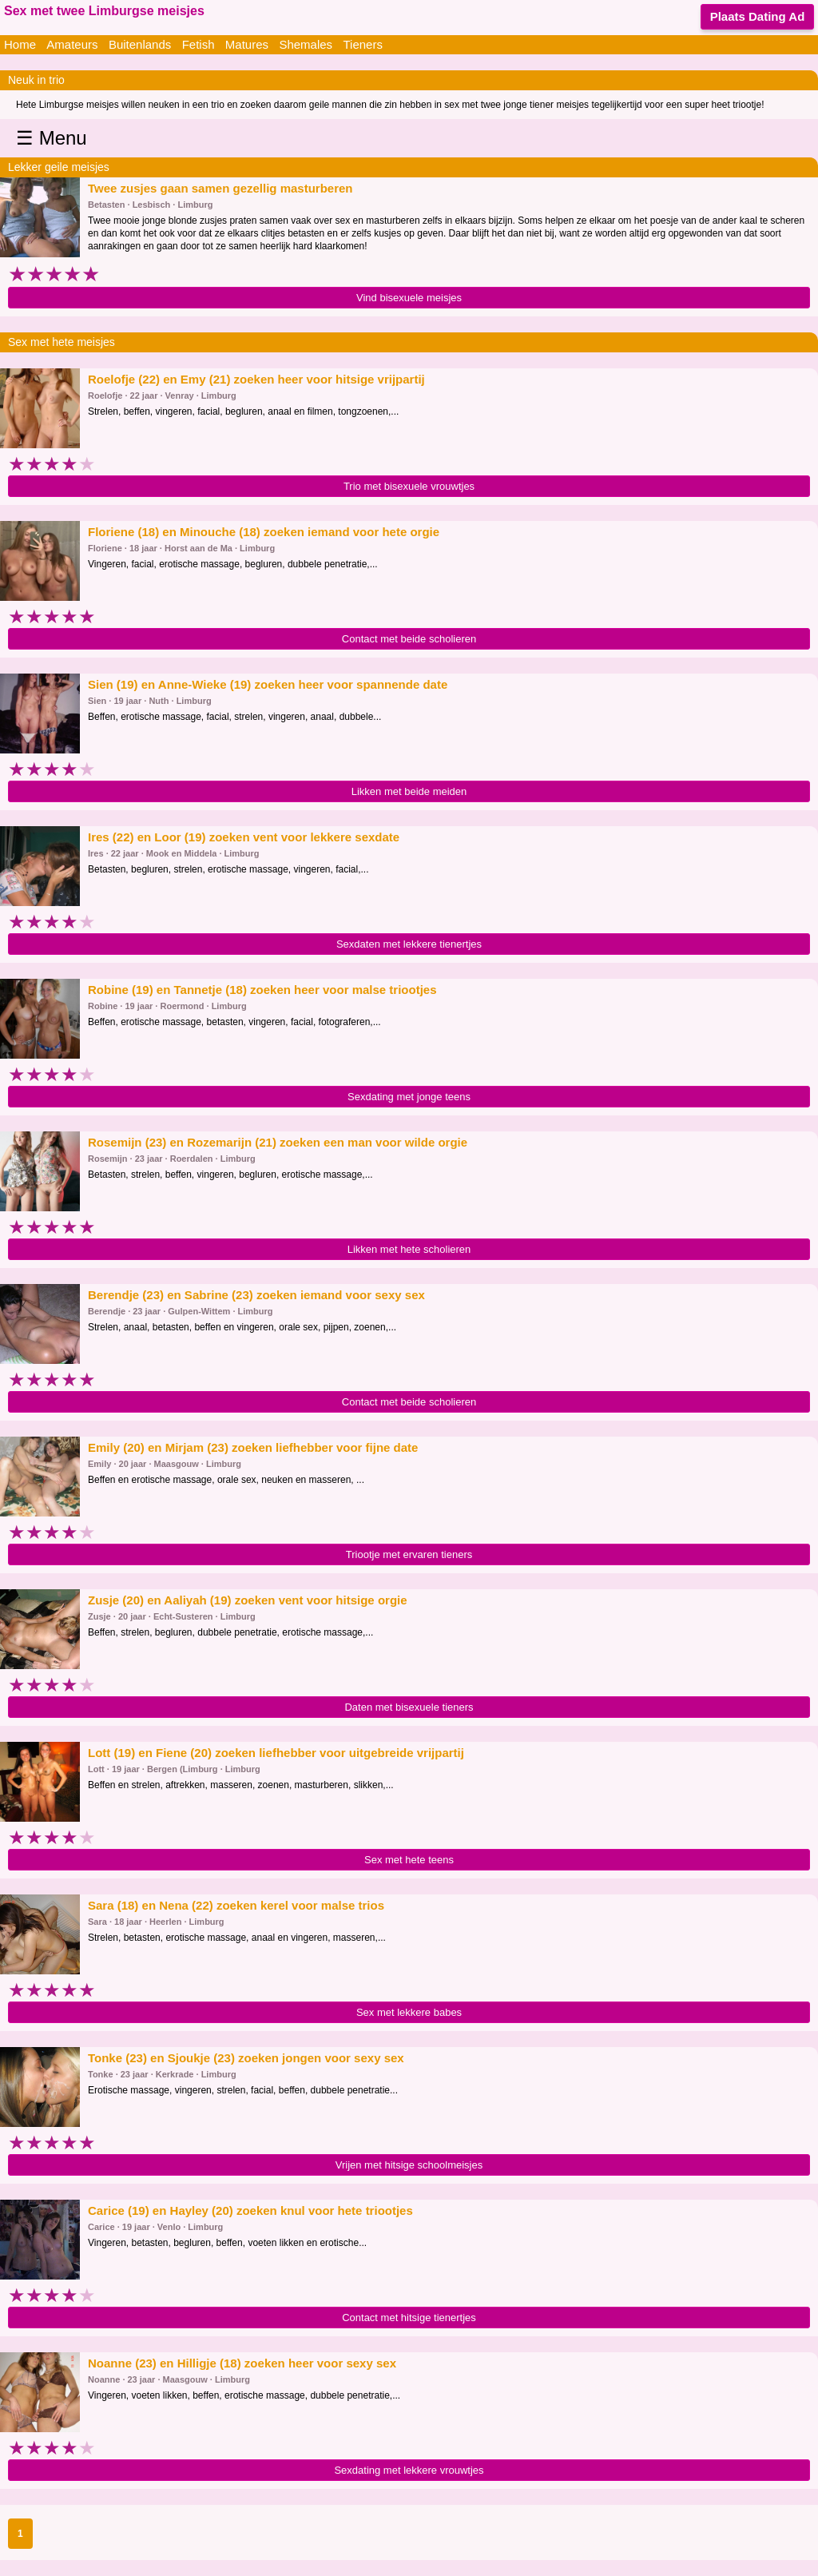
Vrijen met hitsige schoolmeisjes (409, 2165)
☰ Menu (51, 138)
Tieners (362, 44)
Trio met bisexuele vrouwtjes (409, 486)
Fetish (198, 44)
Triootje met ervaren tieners (409, 1554)
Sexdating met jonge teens (409, 1097)
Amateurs (71, 44)
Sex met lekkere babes (409, 2012)
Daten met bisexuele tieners (408, 1707)
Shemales (305, 44)
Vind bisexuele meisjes (409, 298)
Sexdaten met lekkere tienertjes (409, 944)
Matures (246, 44)
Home (20, 44)
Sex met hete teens (409, 1860)
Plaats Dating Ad (757, 16)
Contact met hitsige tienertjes (409, 2318)
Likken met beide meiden (409, 791)
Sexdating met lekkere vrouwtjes (408, 2470)
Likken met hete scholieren (409, 1249)
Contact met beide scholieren (409, 639)
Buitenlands (140, 44)
